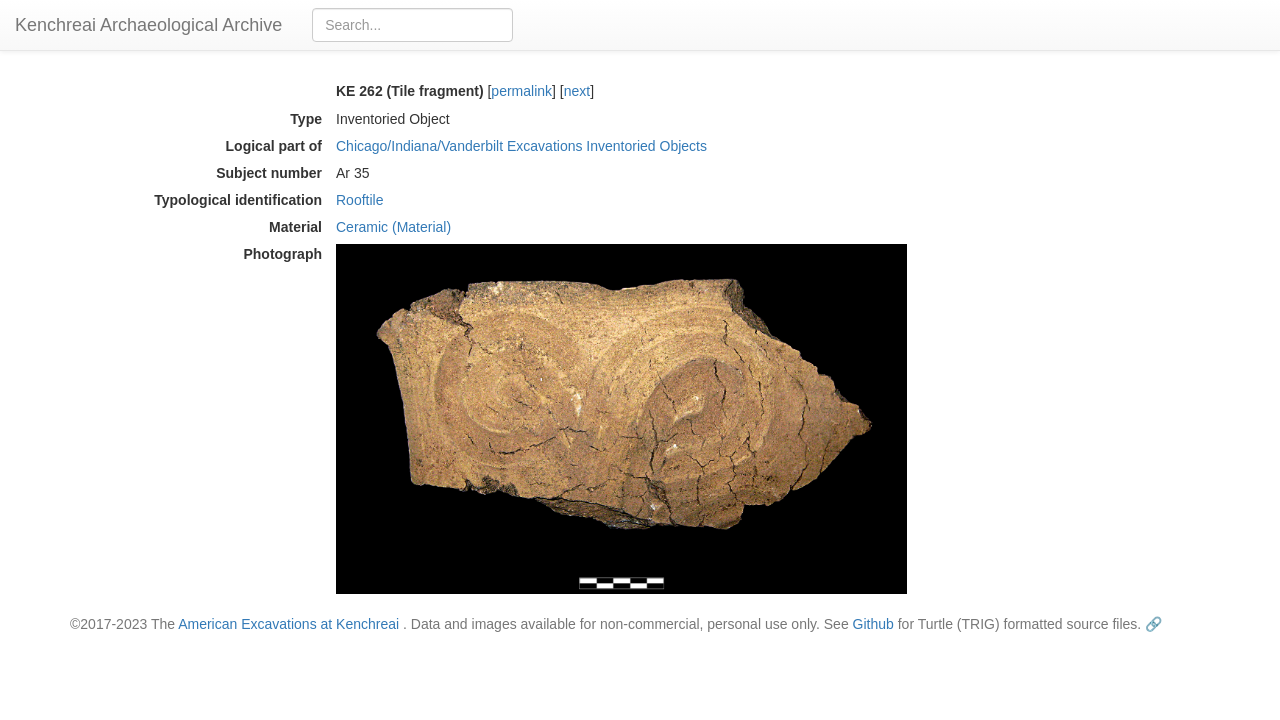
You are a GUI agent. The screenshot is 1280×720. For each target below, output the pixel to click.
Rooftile (359, 200)
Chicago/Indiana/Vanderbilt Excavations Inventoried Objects (521, 146)
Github (873, 624)
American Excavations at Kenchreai (288, 624)
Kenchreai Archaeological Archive (148, 25)
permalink (521, 91)
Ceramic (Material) (393, 227)
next (577, 91)
